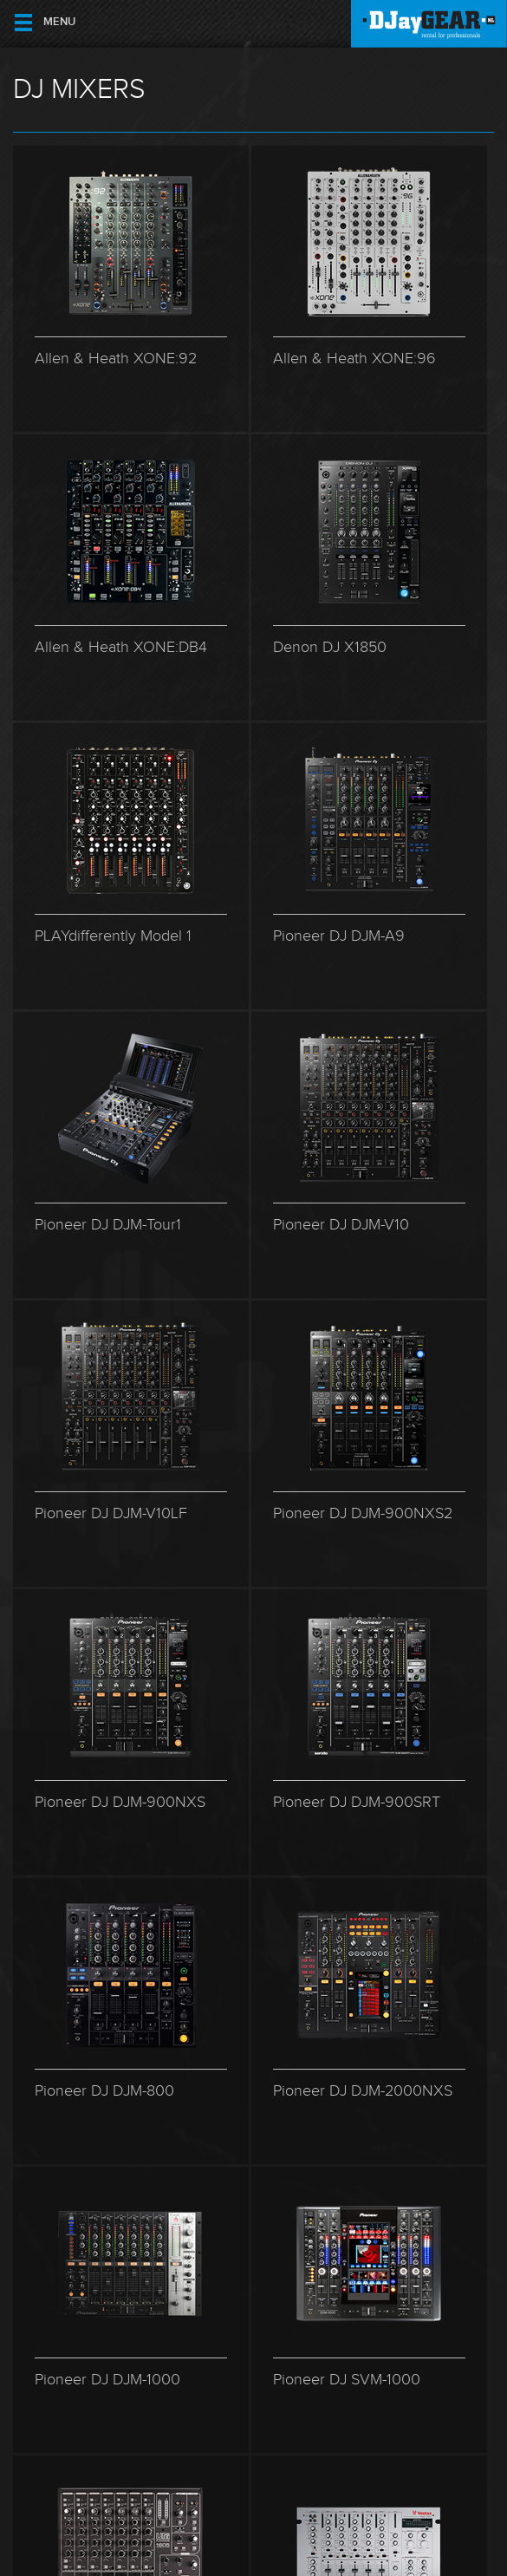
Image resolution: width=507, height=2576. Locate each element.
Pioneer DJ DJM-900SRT (356, 1802)
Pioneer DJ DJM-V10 (341, 1225)
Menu (59, 22)
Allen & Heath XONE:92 (116, 358)
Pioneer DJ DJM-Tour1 (108, 1225)
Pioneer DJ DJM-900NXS (120, 1802)
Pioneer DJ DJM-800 (104, 2091)
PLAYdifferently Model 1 (113, 936)
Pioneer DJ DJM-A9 (339, 936)
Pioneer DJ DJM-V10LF (111, 1513)
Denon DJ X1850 (330, 647)
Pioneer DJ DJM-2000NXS (362, 2091)
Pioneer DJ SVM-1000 (346, 2380)
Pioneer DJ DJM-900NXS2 (362, 1513)
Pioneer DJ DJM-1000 (107, 2380)
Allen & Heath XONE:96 (354, 358)
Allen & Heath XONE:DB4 (121, 647)
